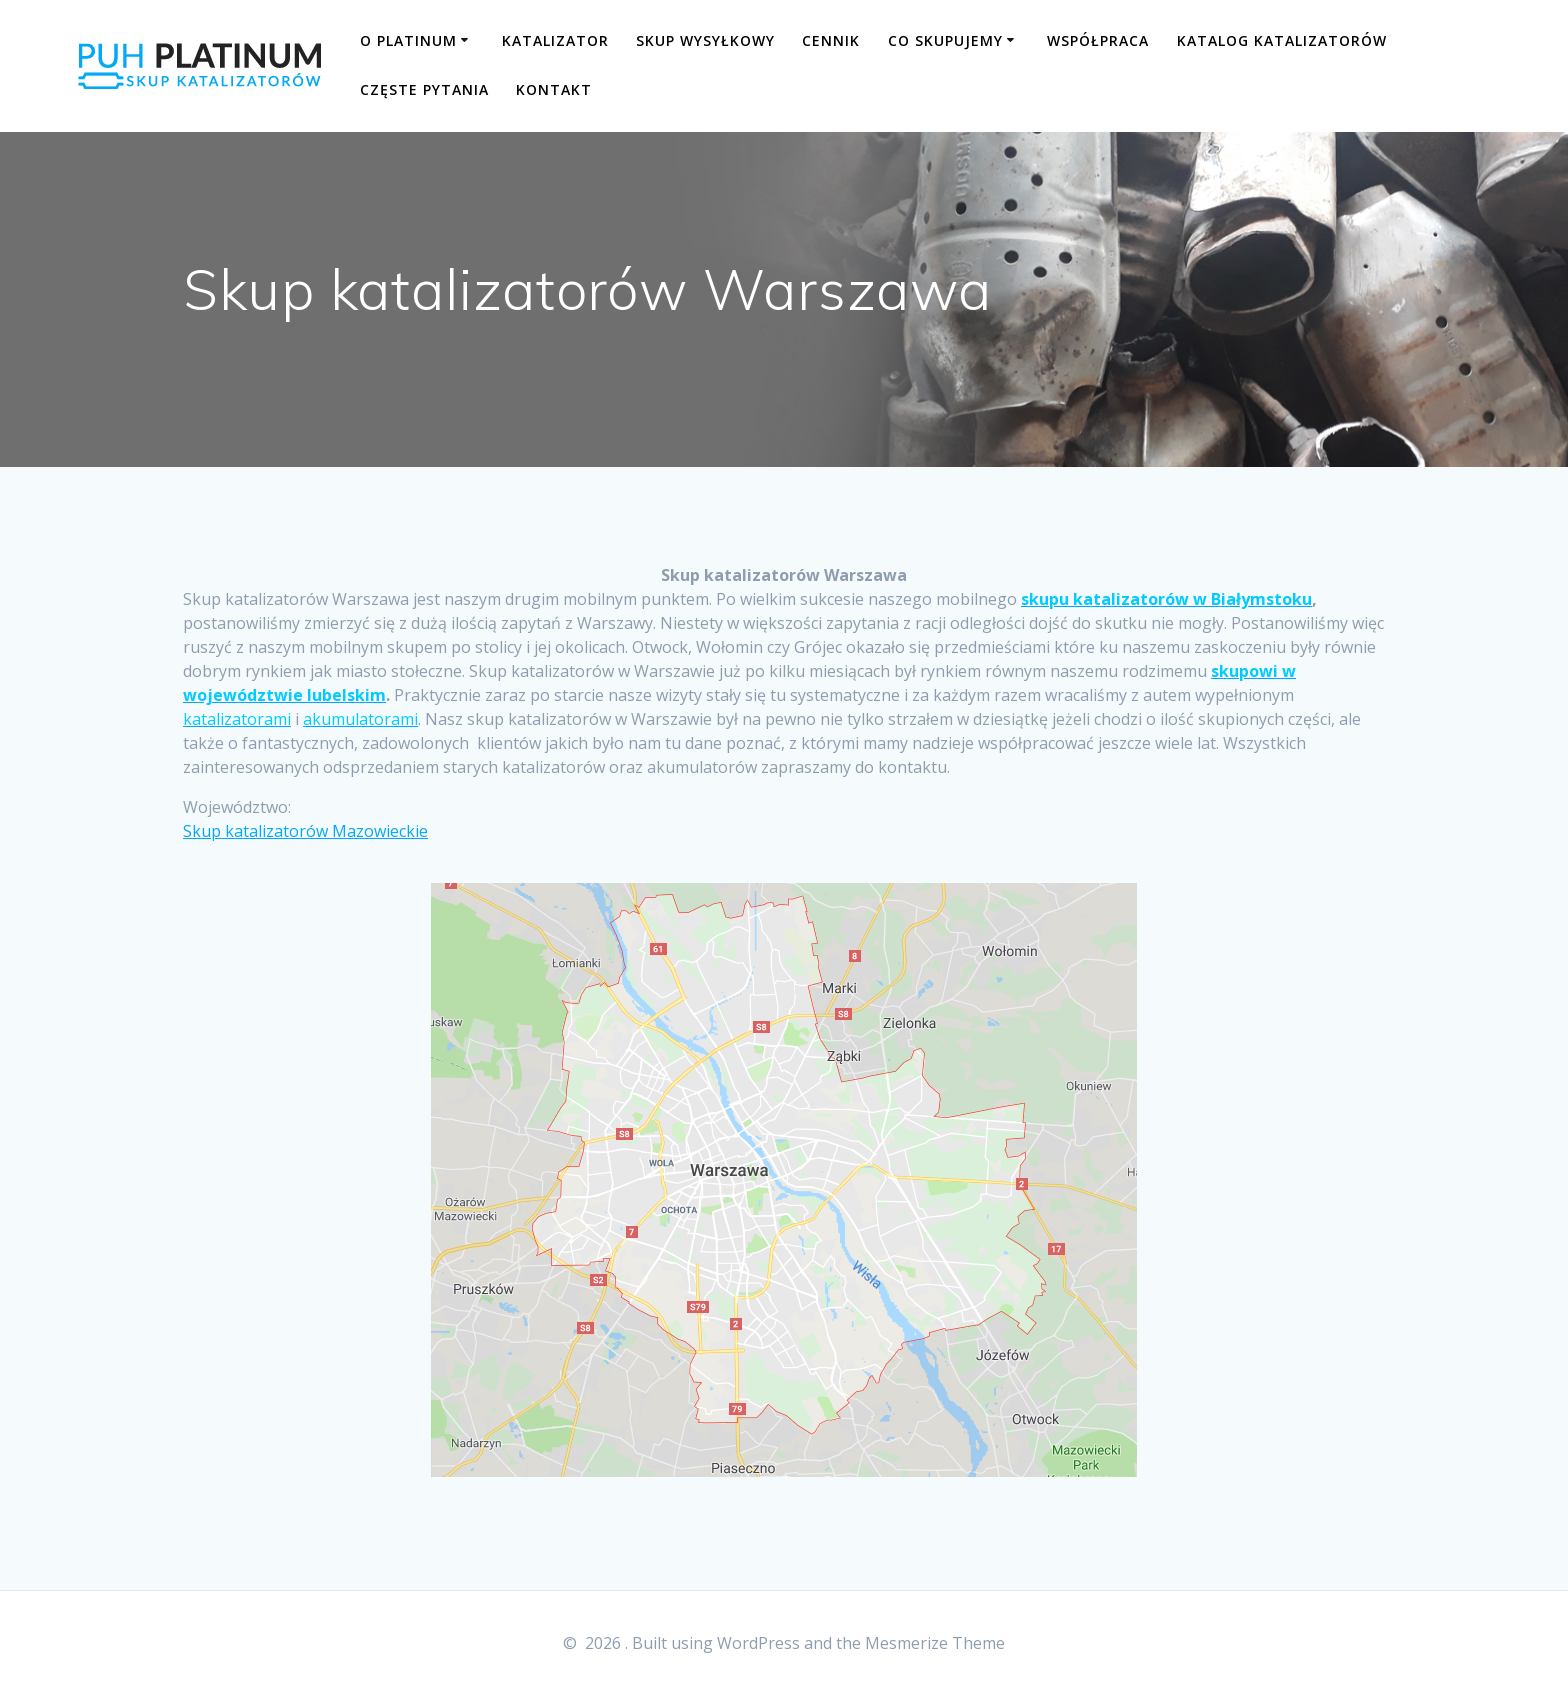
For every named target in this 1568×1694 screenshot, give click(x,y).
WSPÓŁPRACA (1098, 40)
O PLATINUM (408, 40)
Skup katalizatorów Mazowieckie (305, 831)
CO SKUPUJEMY (945, 40)
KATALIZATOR (555, 40)
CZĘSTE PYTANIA (424, 89)
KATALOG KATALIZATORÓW (1282, 40)
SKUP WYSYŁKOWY (705, 40)
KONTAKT (554, 89)
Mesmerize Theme (935, 1643)
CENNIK (831, 40)
